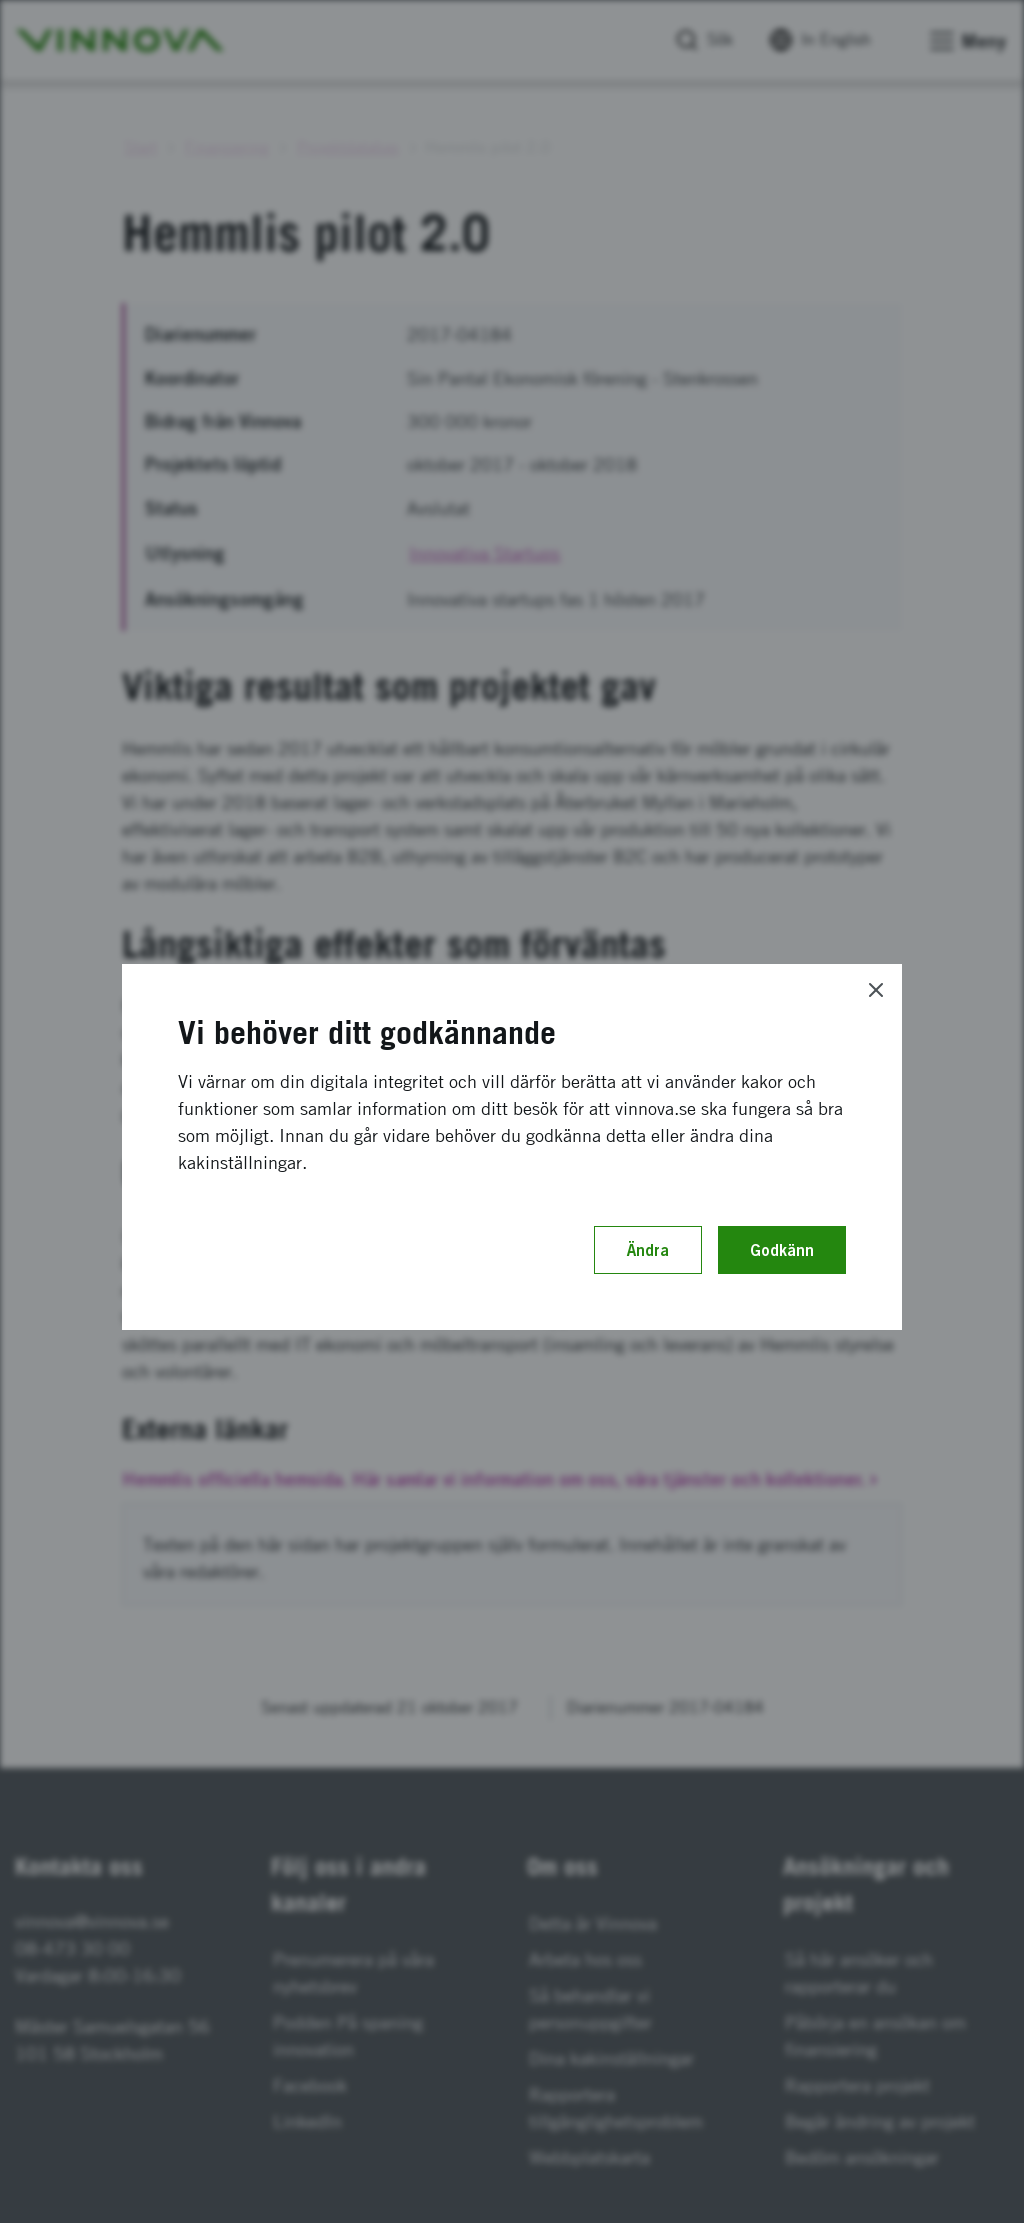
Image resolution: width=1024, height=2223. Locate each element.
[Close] (876, 990)
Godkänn (782, 1250)
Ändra (648, 1250)
